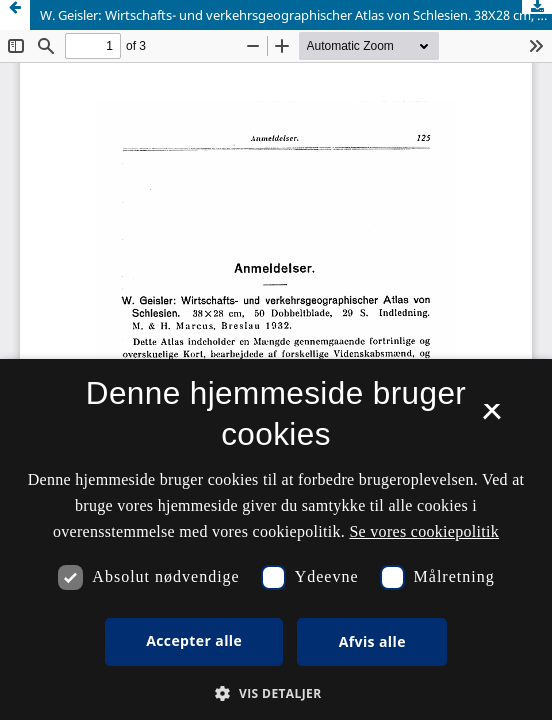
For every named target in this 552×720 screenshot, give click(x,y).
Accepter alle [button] (194, 640)
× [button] (491, 418)
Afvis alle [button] (372, 641)
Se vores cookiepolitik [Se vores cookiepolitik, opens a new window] (424, 531)
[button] (275, 693)
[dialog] (276, 539)
